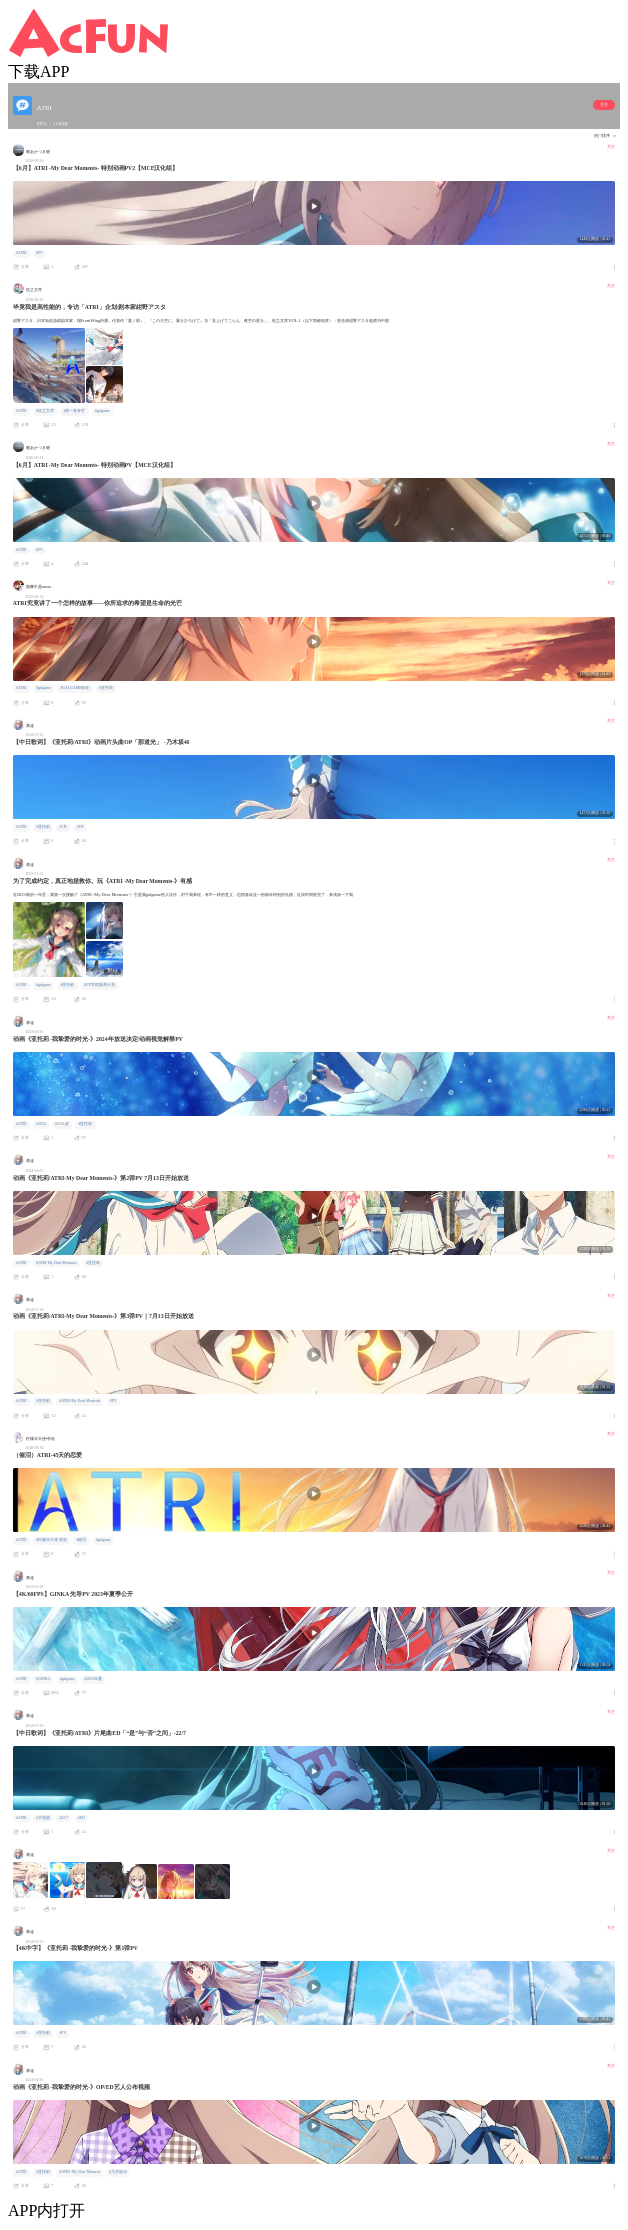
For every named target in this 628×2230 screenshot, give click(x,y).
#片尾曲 (43, 1818)
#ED (81, 1818)
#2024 (41, 1124)
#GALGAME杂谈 (74, 688)
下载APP (38, 71)
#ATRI (21, 253)
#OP (80, 827)
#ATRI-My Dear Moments (56, 1263)
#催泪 (81, 1540)
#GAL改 (62, 1124)
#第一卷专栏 (74, 411)
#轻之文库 (45, 411)
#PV (39, 253)
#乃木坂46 (118, 2172)
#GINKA (43, 1679)
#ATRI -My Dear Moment (79, 2172)
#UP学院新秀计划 (99, 985)
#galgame (102, 411)
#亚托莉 (106, 688)
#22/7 (63, 1818)
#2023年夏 (93, 1679)
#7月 (63, 827)
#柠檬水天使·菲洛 (51, 1540)
